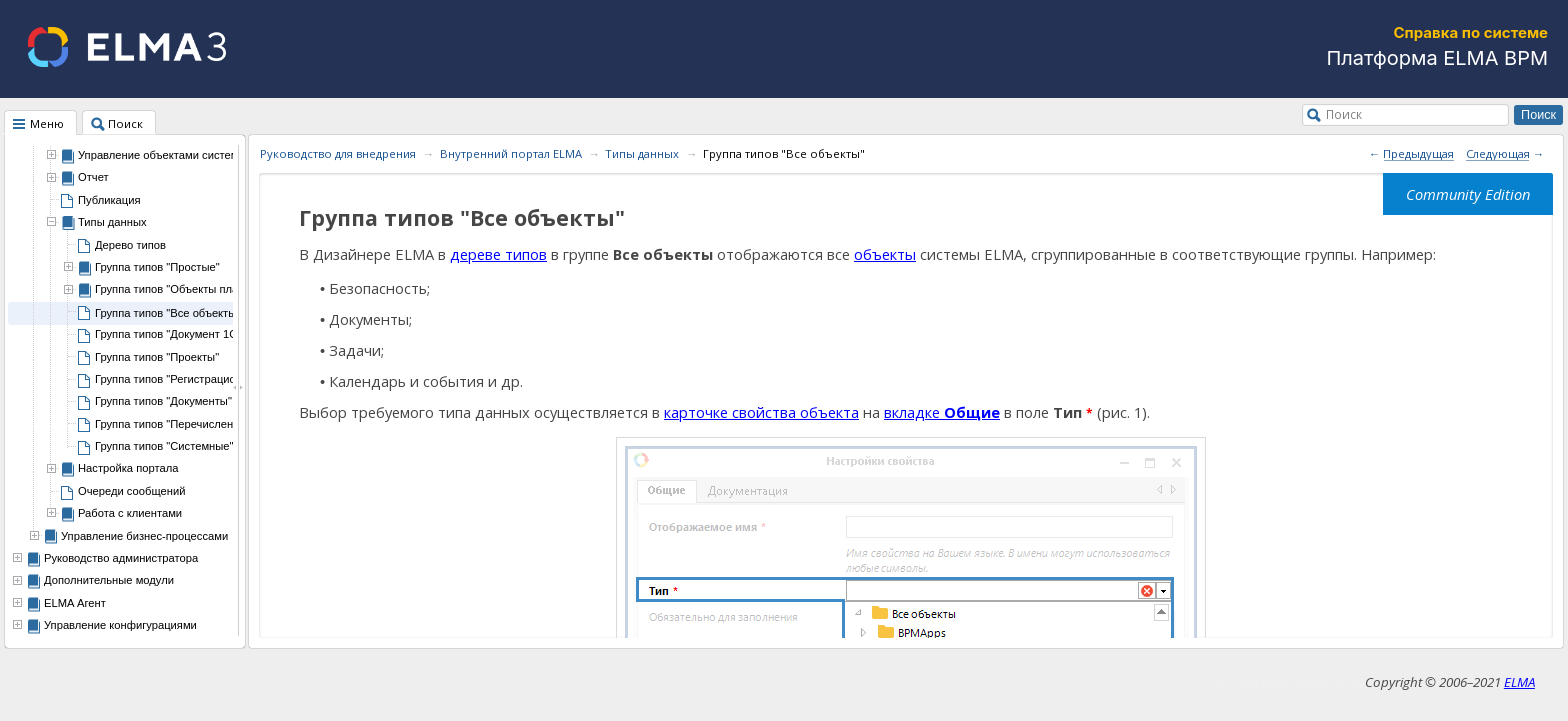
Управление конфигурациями (120, 625)
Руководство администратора (121, 558)
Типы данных (642, 153)
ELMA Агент (75, 603)
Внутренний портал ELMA (511, 153)
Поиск (1344, 114)
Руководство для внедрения (338, 153)
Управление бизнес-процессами (144, 536)
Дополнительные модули (109, 580)
